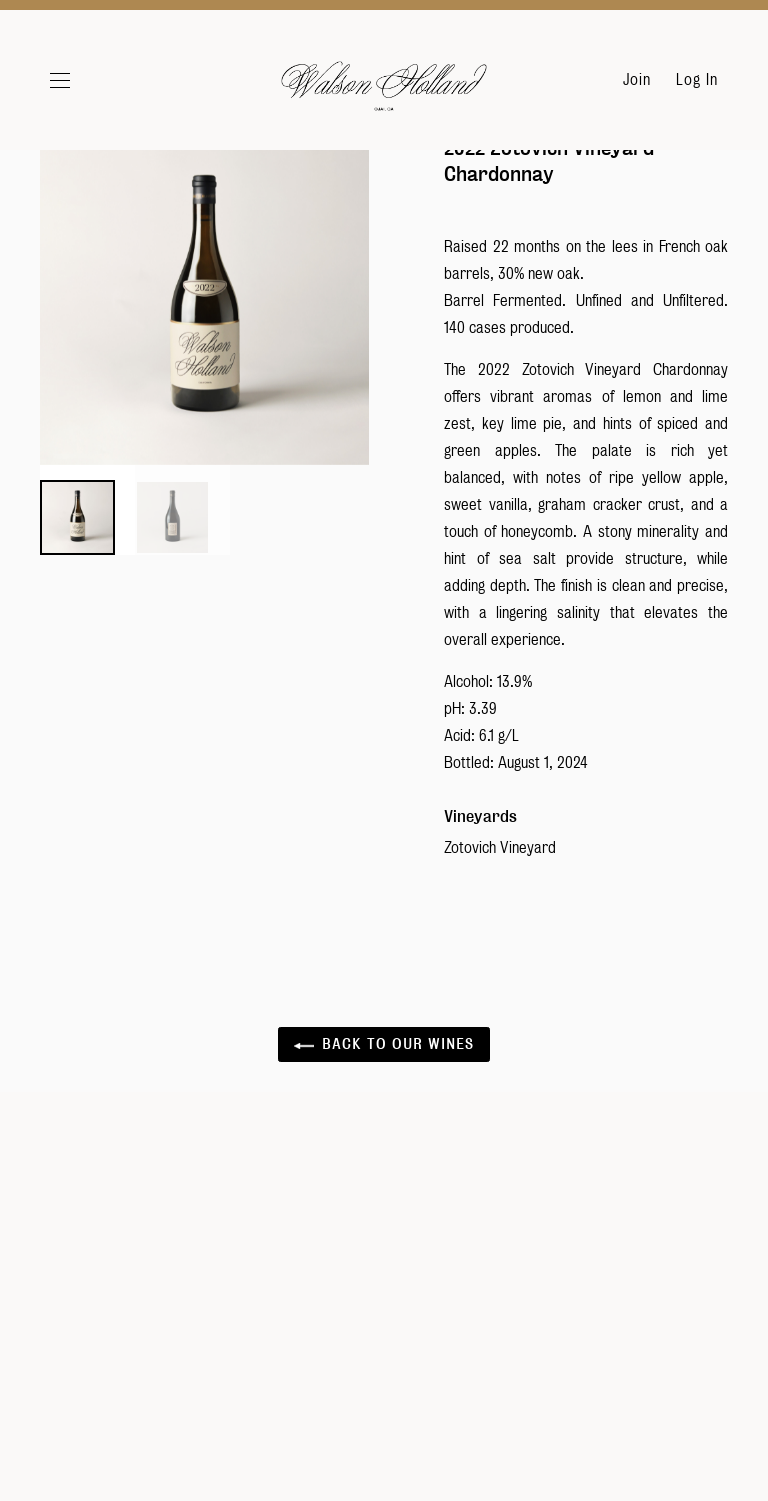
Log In (697, 80)
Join (637, 80)
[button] (83, 80)
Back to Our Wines (384, 1089)
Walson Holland (383, 90)
